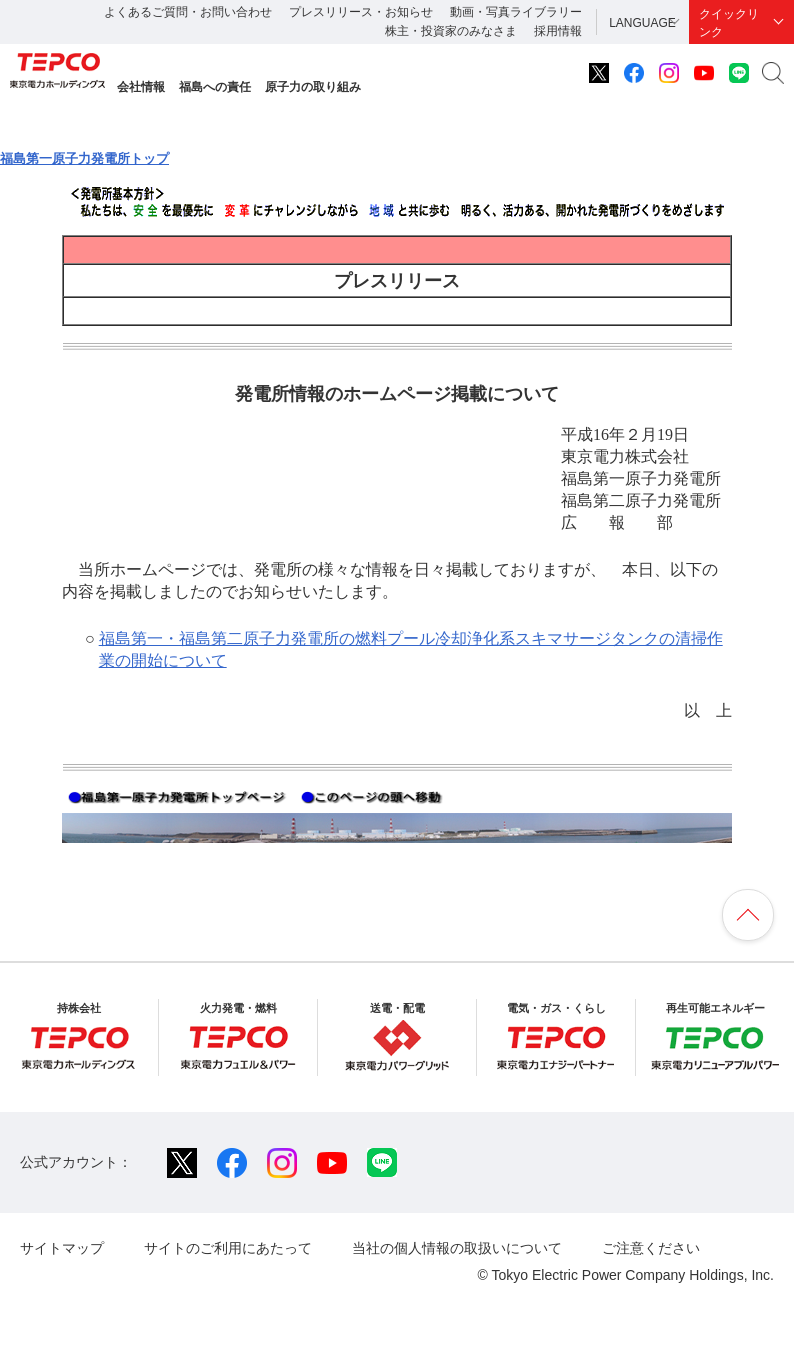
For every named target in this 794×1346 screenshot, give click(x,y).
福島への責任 (215, 87)
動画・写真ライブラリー (516, 12)
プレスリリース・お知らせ (361, 12)
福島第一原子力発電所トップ (84, 158)
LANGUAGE (642, 23)
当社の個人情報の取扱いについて (457, 1248)
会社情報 (141, 87)
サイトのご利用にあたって (228, 1248)
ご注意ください (651, 1248)
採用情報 (558, 31)
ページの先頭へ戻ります (748, 915)
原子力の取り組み (313, 87)
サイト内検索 (773, 73)
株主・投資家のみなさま (451, 31)
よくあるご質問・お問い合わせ (188, 12)
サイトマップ (62, 1248)
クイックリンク (729, 23)
